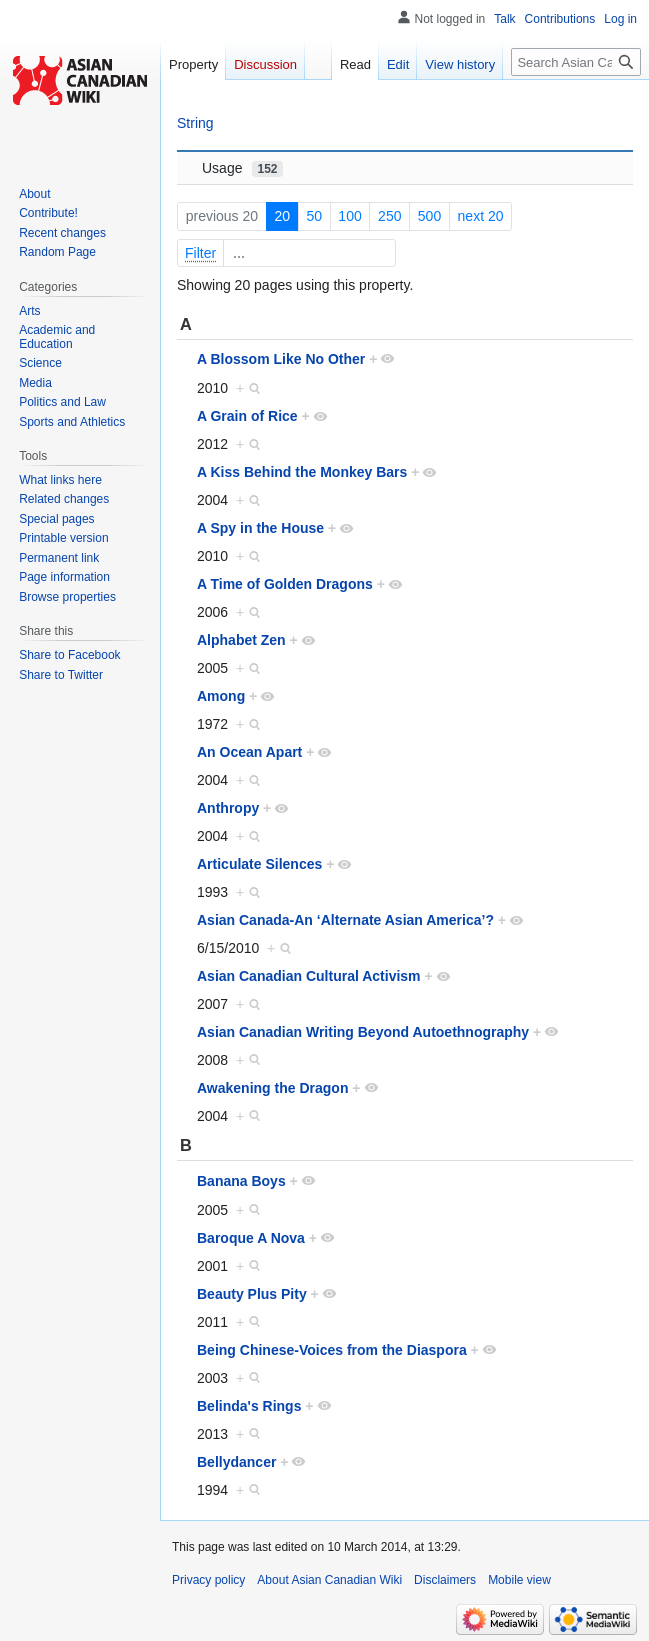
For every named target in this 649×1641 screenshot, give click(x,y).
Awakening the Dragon (272, 1088)
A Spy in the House (260, 528)
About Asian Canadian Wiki (329, 1580)
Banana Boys (241, 1181)
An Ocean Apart (249, 752)
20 (282, 216)
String (195, 123)
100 (349, 216)
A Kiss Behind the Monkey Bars (302, 472)
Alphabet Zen (241, 640)
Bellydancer (236, 1462)
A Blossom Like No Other (281, 359)
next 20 (481, 216)
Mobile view (519, 1580)
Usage (242, 168)
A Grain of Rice (247, 416)
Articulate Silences (259, 864)
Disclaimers (445, 1580)
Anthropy (228, 808)
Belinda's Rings (249, 1406)
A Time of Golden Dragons (285, 584)
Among (221, 696)
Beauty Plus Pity (252, 1294)
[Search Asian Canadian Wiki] (576, 62)
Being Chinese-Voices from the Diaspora (332, 1350)
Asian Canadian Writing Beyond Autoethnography (363, 1032)
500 (429, 216)
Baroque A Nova (251, 1238)
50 (314, 216)
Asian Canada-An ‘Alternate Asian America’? (345, 920)
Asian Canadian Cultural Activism (309, 976)
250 (389, 216)
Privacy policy (208, 1580)
